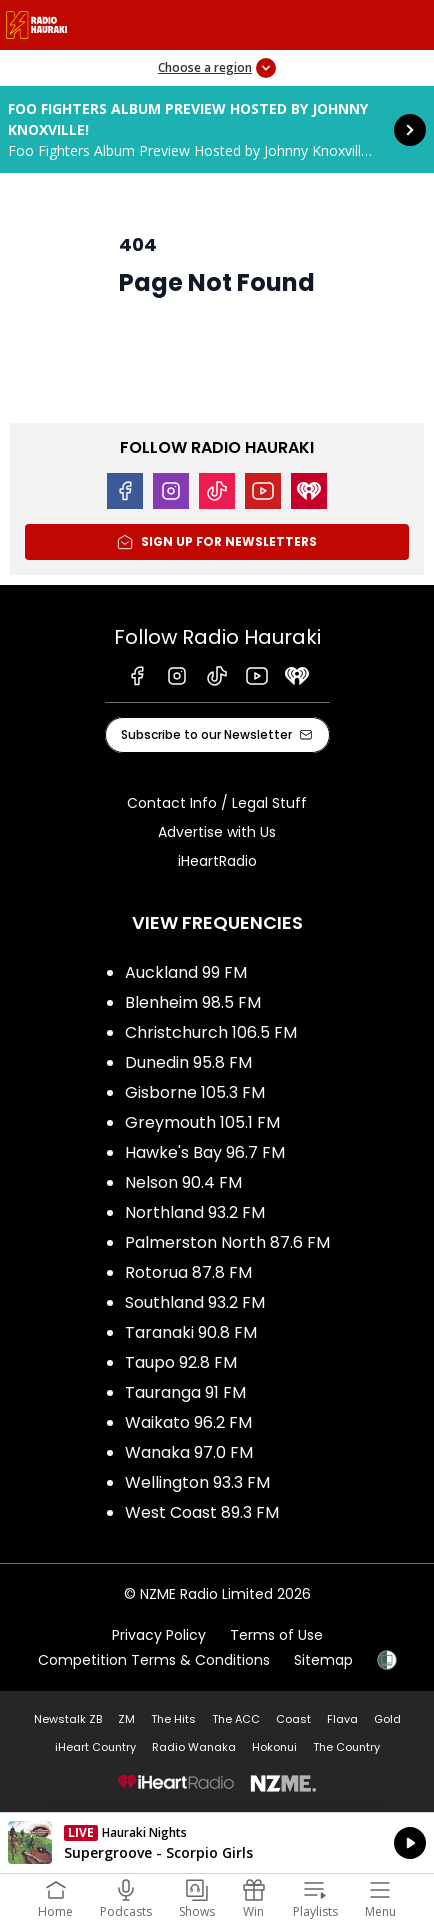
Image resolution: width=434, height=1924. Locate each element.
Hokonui (274, 1747)
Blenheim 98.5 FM (193, 1002)
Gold (387, 1719)
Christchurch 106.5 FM (211, 1032)
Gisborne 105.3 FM (195, 1092)
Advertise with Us (217, 832)
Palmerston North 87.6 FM (227, 1242)
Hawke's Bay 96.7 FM (205, 1152)
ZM (126, 1719)
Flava (342, 1719)
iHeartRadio (217, 861)
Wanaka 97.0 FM (189, 1452)
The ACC (236, 1719)
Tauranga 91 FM (185, 1392)
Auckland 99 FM (186, 972)
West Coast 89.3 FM (202, 1512)
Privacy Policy (159, 1635)
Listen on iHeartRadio (217, 1843)
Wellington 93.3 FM (197, 1482)
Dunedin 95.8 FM (188, 1062)
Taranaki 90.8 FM (191, 1332)
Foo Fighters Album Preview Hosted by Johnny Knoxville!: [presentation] (217, 129)
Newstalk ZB (68, 1719)
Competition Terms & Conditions (154, 1660)
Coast (293, 1719)
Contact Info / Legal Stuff (217, 803)
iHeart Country (95, 1747)
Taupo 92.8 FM (181, 1362)
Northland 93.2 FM (195, 1212)
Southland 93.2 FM (195, 1302)
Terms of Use (276, 1635)
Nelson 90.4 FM (183, 1182)
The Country (346, 1747)
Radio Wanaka (194, 1747)
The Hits (173, 1719)
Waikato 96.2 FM (188, 1422)
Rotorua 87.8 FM (188, 1272)
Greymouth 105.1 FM (202, 1122)
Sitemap (323, 1660)
